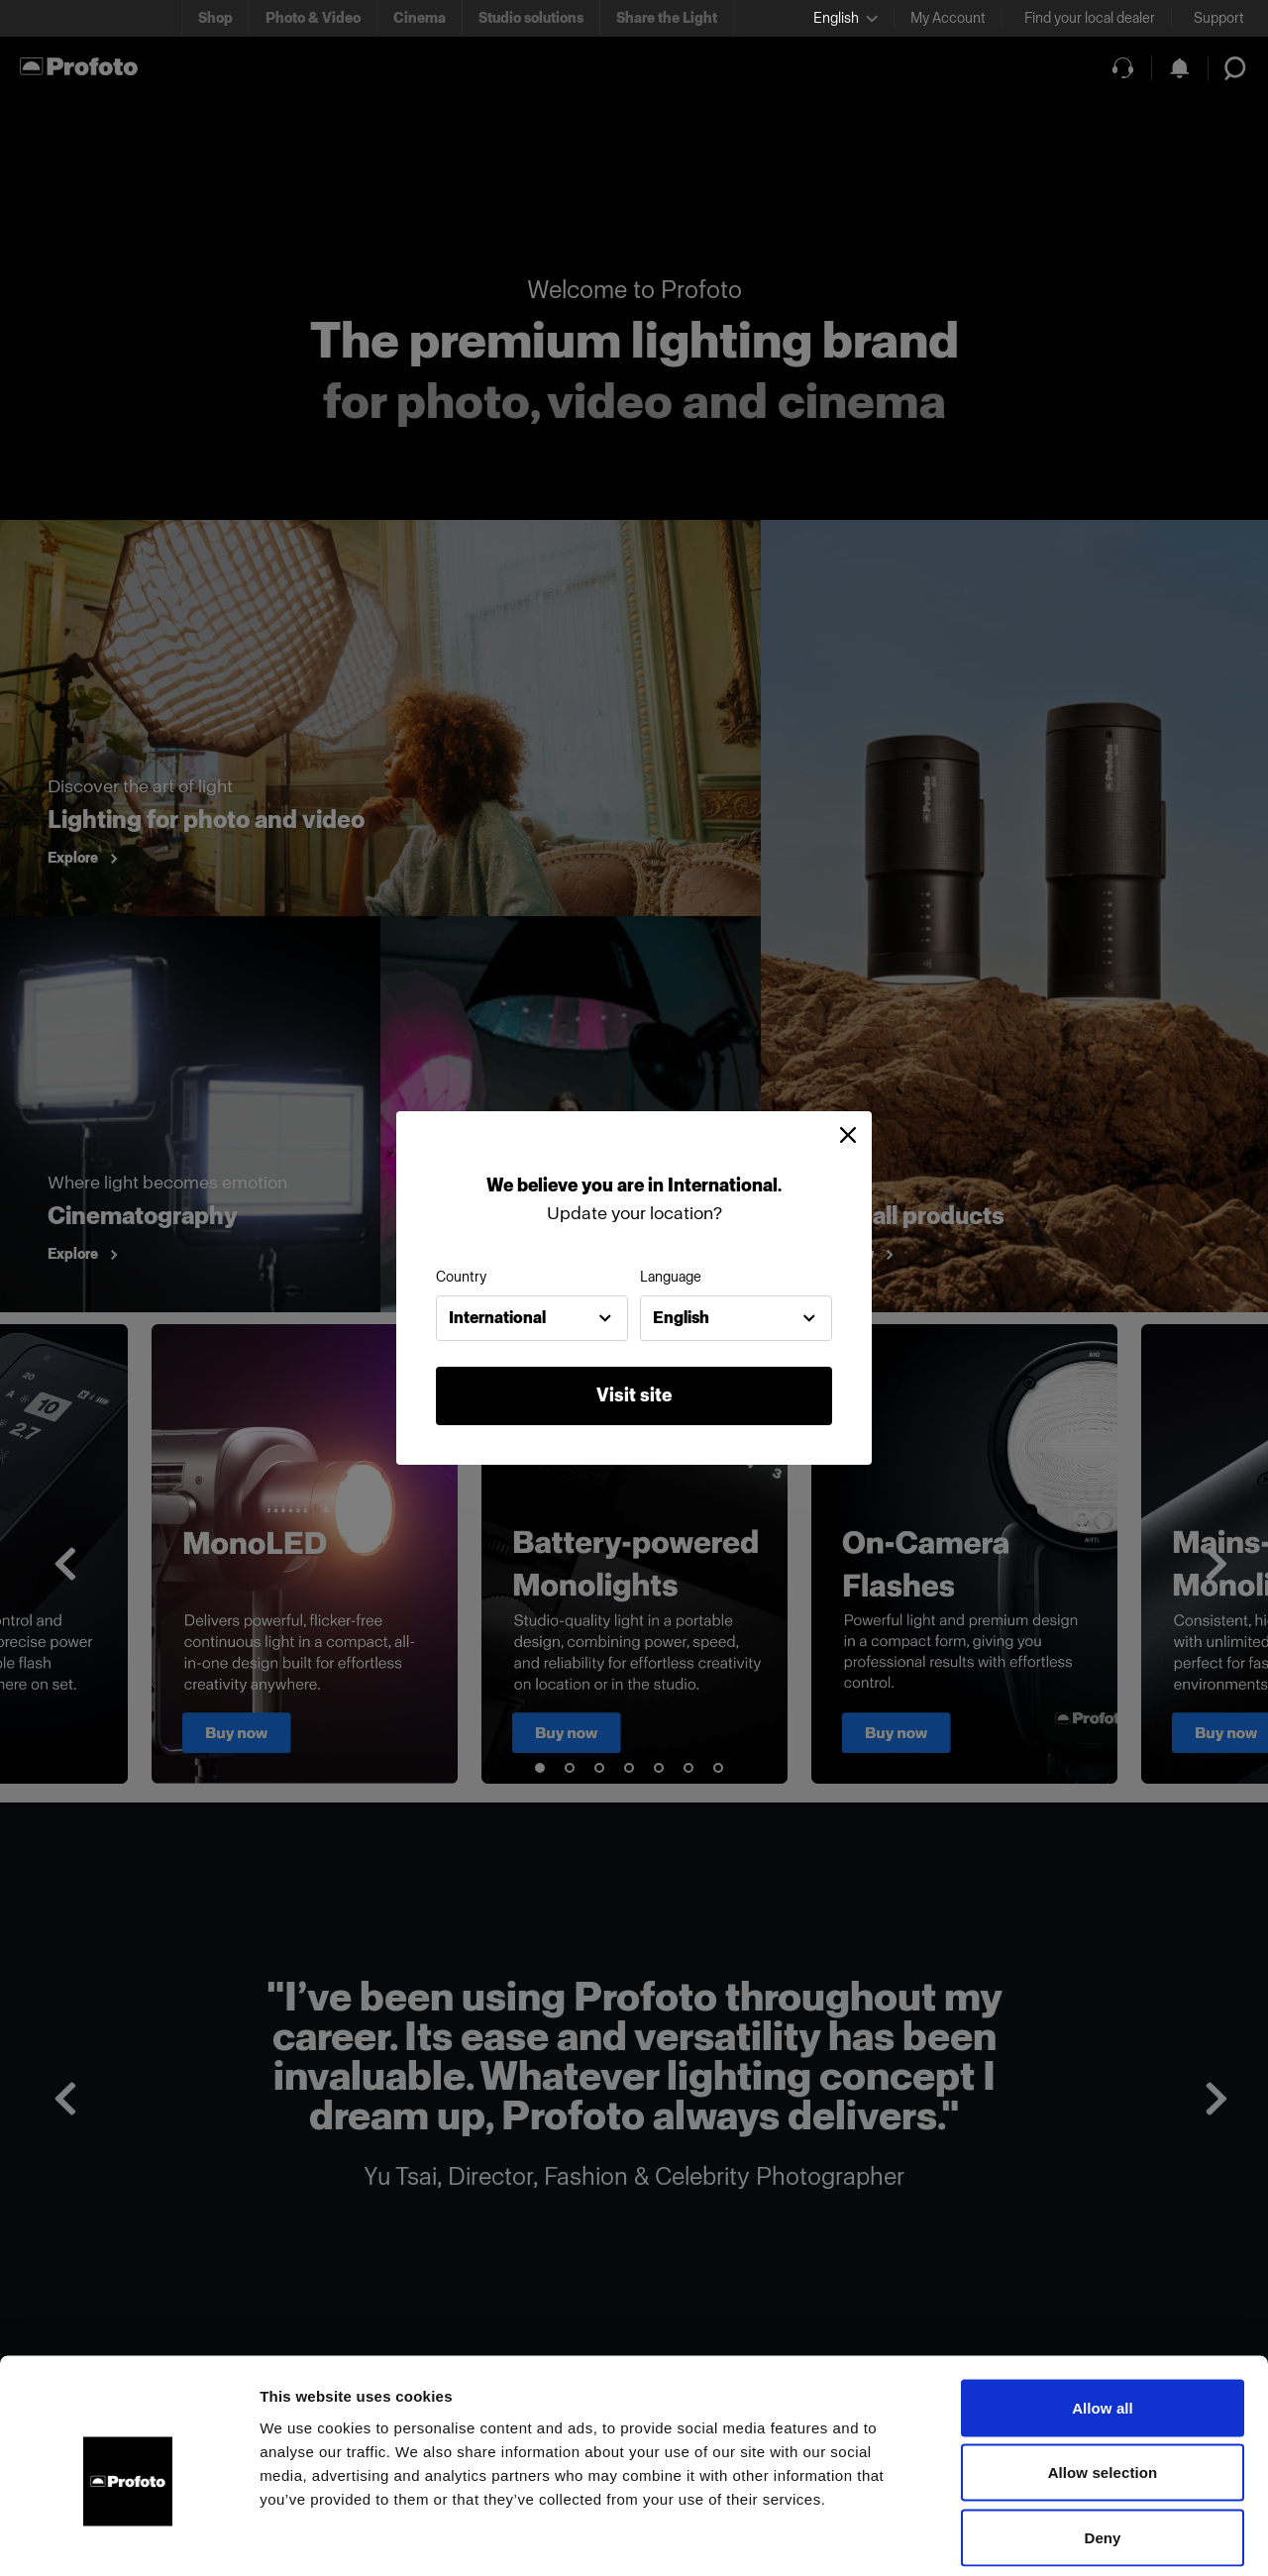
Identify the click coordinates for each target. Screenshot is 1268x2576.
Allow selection (1103, 2381)
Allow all (1102, 2316)
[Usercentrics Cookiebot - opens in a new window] (128, 2537)
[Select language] (845, 18)
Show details (1040, 2536)
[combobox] (532, 1318)
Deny (1102, 2445)
